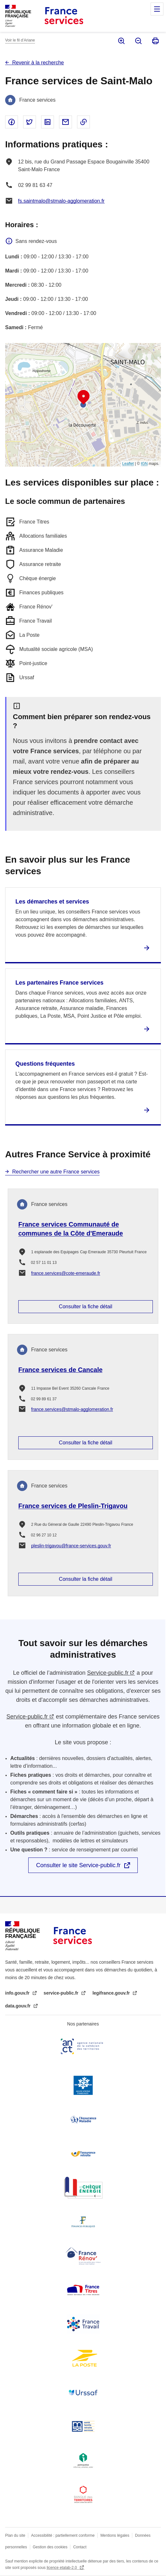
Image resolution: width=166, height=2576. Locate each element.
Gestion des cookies (50, 2547)
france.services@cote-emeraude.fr (65, 1273)
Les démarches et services (52, 901)
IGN (144, 463)
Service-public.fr (107, 1673)
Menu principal (157, 9)
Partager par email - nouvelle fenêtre (65, 122)
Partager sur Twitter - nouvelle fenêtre (29, 122)
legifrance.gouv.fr (111, 1993)
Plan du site (15, 2535)
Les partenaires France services (59, 982)
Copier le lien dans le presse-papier (83, 122)
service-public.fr (62, 1993)
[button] (83, 397)
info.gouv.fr (18, 1993)
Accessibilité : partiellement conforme (63, 2535)
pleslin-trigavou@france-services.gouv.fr (71, 1545)
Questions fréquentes (45, 1064)
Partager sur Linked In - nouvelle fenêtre (47, 122)
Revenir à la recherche (38, 62)
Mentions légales (114, 2535)
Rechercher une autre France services (56, 1171)
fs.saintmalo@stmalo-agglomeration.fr (61, 201)
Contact (79, 2547)
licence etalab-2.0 (62, 2567)
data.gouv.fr (18, 2005)
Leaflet (128, 463)
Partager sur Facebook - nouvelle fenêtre (11, 122)
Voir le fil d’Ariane (20, 40)
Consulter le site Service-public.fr (78, 1865)
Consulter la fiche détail (85, 1306)
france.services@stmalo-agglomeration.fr (72, 1409)
